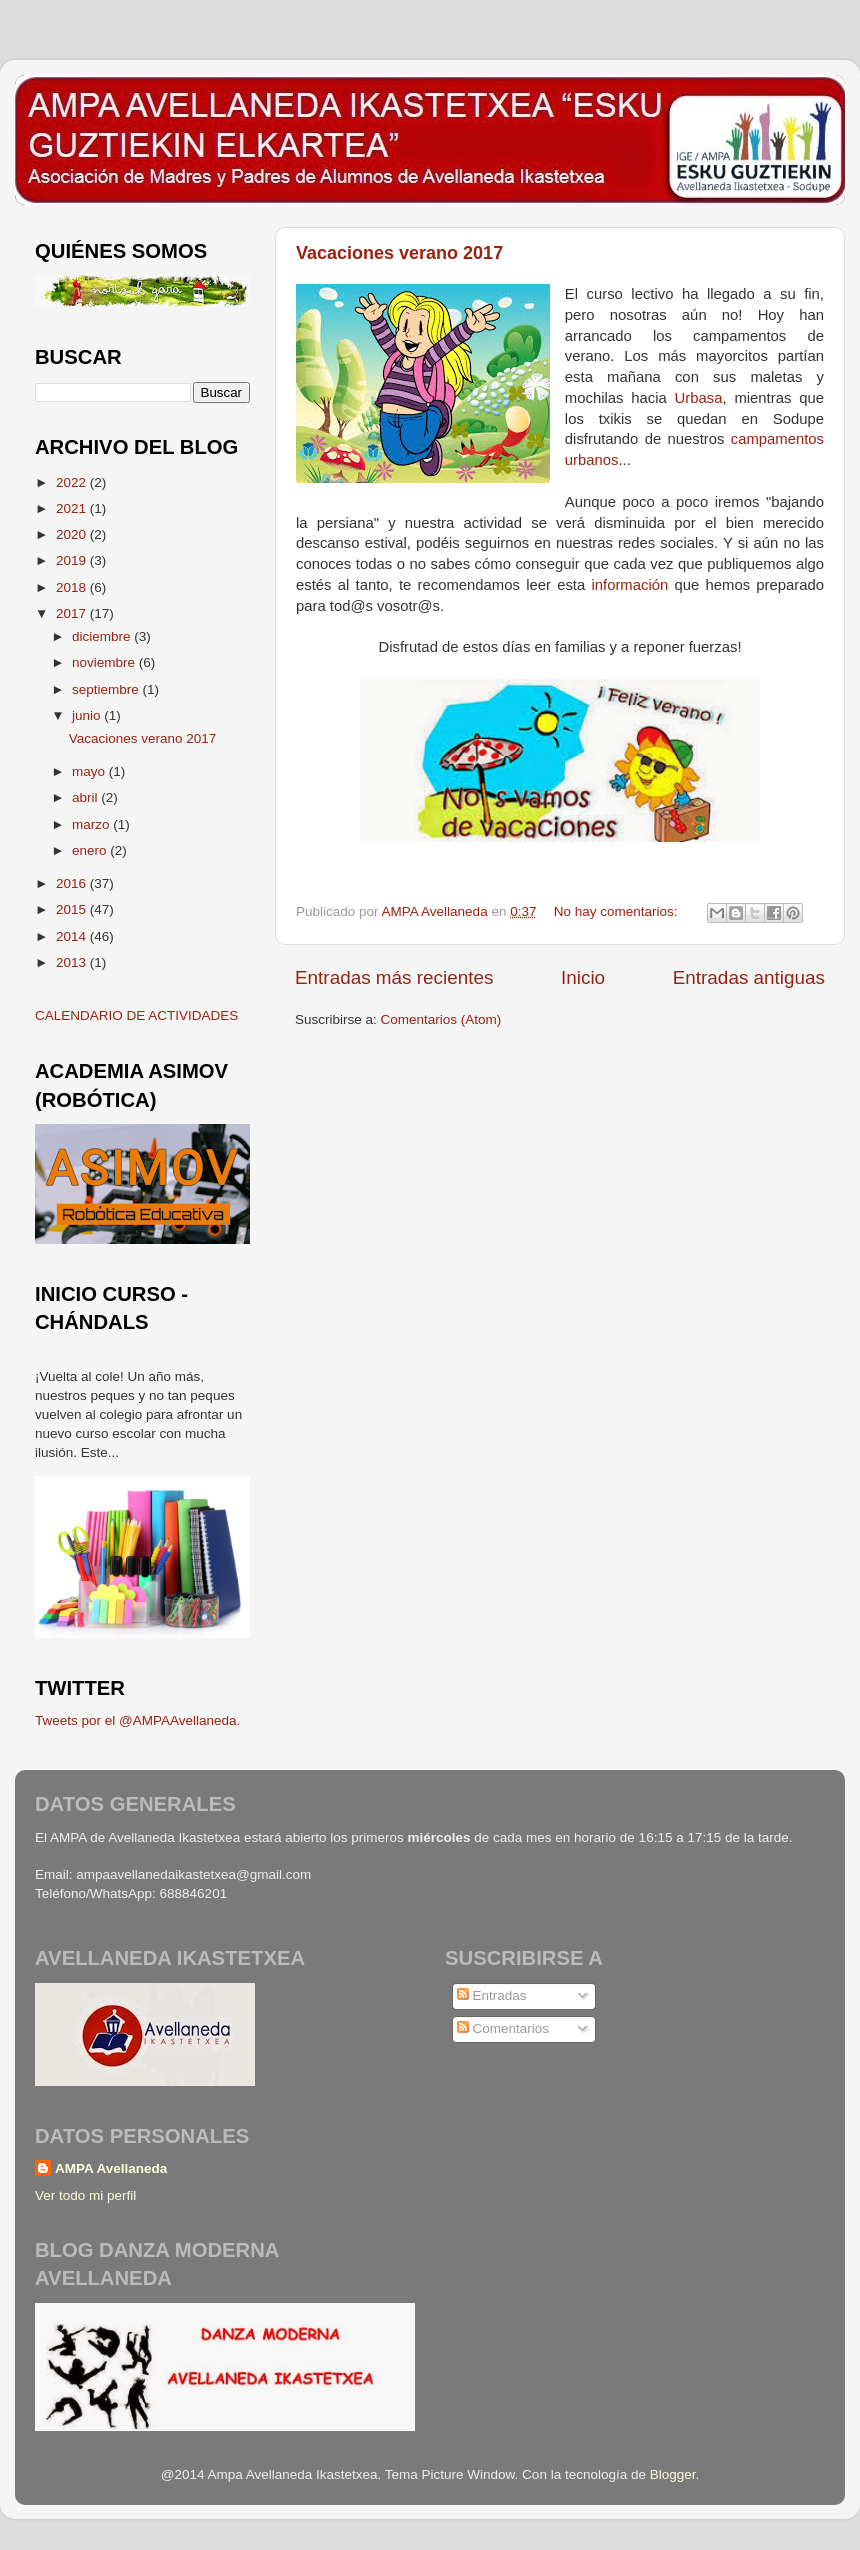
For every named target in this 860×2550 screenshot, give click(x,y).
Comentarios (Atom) (441, 1019)
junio (88, 715)
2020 (73, 534)
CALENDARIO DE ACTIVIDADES (136, 1015)
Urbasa (699, 398)
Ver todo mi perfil (85, 2195)
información (629, 585)
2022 (73, 482)
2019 (73, 560)
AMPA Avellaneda (111, 2168)
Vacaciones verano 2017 (399, 253)
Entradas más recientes (394, 977)
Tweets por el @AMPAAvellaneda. (137, 1720)
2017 (73, 613)
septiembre (107, 689)
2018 (73, 587)
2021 (73, 508)
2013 (73, 962)
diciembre (103, 636)
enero (91, 850)
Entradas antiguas (749, 977)
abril (86, 797)
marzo (92, 824)
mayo (90, 771)
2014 (73, 936)
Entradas (492, 1995)
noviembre (105, 662)
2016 (73, 883)
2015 (73, 909)
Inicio (583, 977)
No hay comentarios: (618, 911)
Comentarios (503, 2028)
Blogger (673, 2474)
